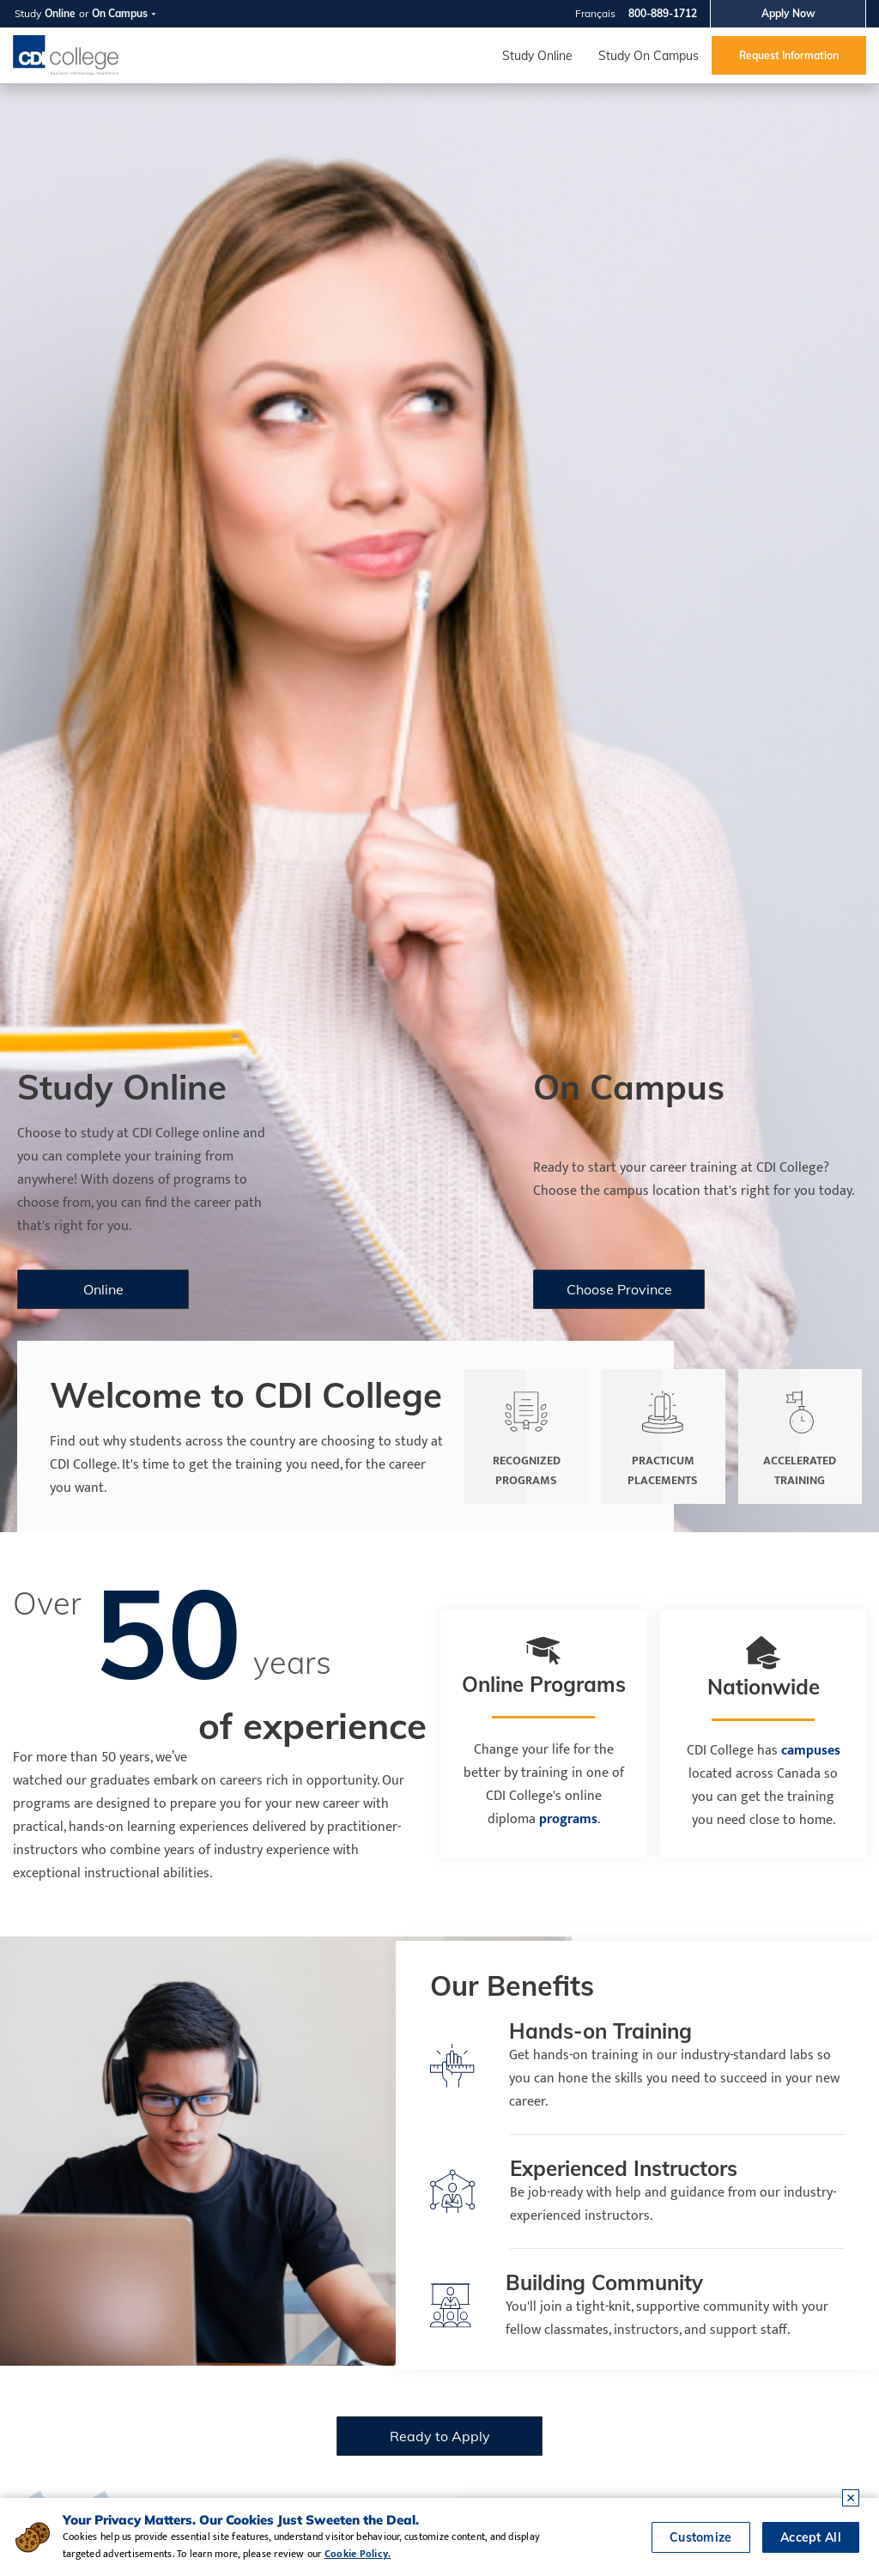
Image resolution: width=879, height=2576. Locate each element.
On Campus (120, 13)
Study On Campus (648, 56)
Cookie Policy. (357, 2553)
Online (60, 13)
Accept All (810, 2537)
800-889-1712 (662, 13)
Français (595, 13)
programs (568, 1819)
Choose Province (619, 1289)
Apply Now (788, 13)
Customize (701, 2537)
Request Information (789, 55)
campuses (810, 1750)
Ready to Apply (440, 2436)
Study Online (537, 56)
